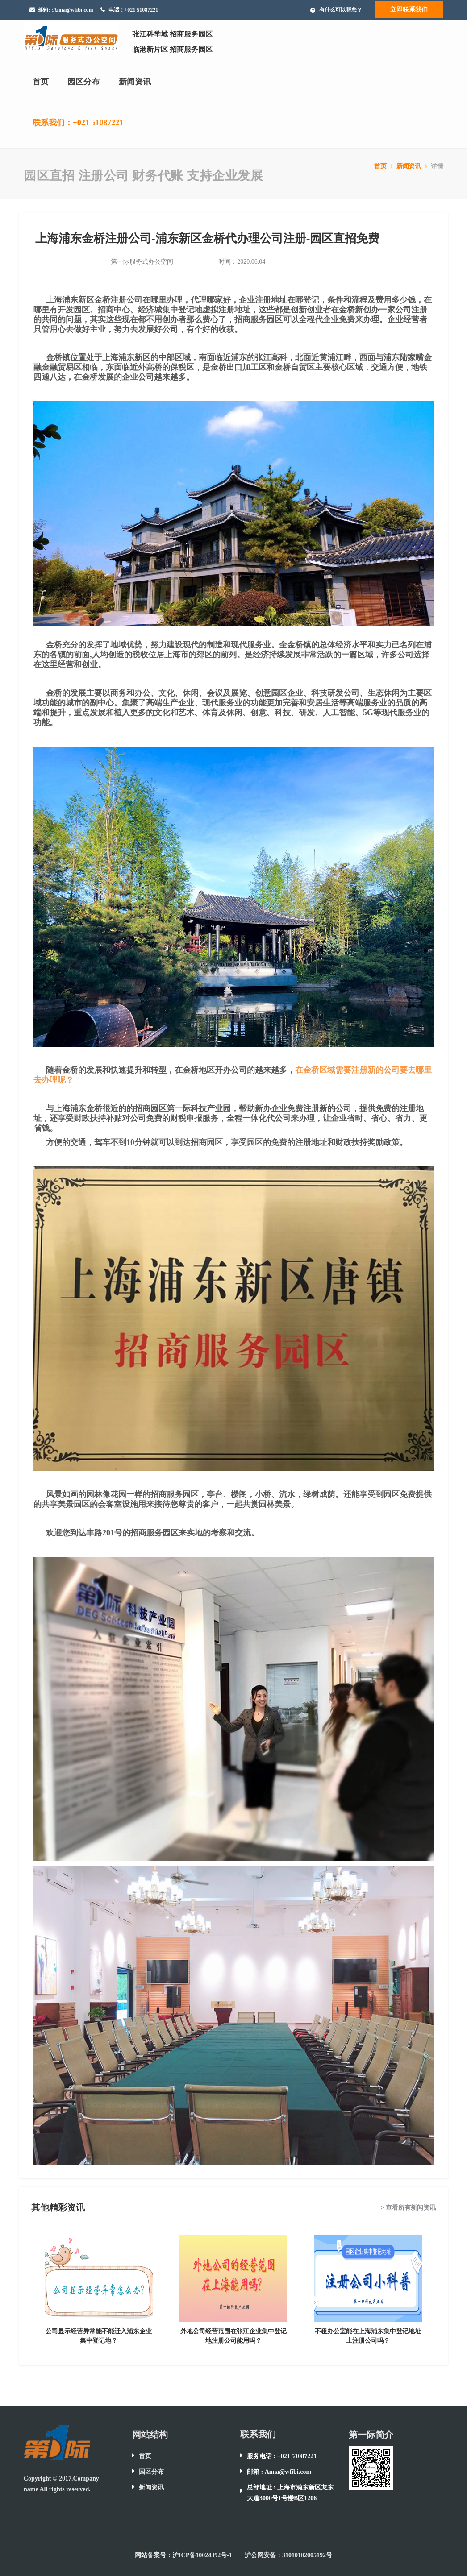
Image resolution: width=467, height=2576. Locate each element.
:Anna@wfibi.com (72, 10)
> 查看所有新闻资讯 (408, 2207)
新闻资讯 (135, 81)
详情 (437, 166)
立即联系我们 (409, 9)
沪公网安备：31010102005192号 (288, 2555)
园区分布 (83, 81)
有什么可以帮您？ (340, 10)
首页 (41, 81)
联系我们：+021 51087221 (78, 122)
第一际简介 (371, 2434)
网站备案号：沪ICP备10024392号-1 (183, 2555)
